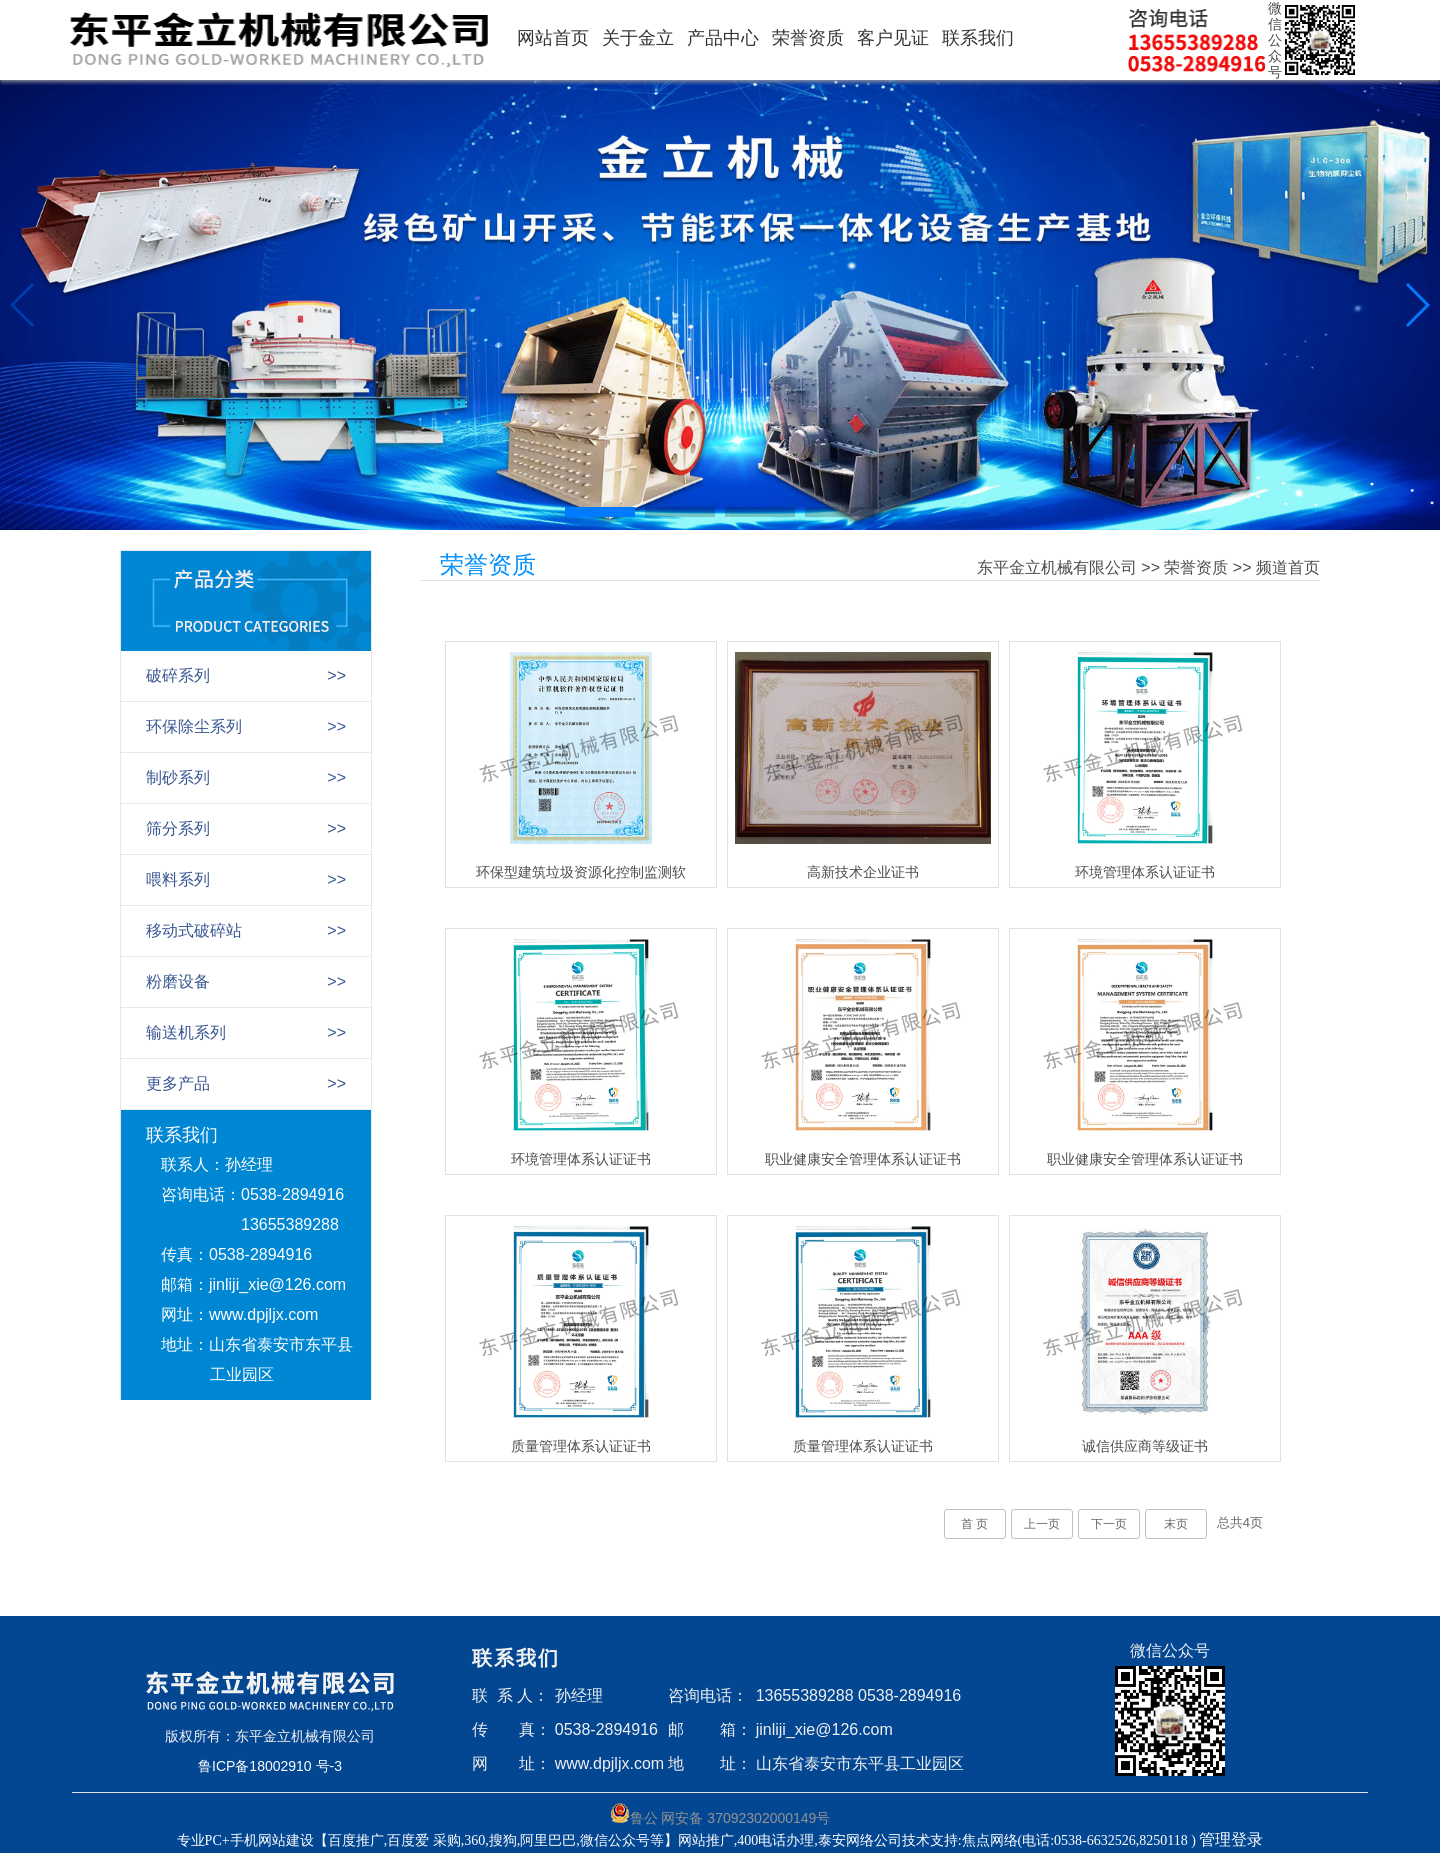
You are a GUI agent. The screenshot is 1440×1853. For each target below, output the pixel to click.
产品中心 (723, 38)
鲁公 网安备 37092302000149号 (720, 1814)
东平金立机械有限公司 (1057, 567)
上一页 (1042, 1524)
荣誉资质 (808, 38)
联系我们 (978, 38)
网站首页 (553, 38)
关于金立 (638, 38)
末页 (1176, 1524)
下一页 (1109, 1524)
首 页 (974, 1524)
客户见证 (893, 38)
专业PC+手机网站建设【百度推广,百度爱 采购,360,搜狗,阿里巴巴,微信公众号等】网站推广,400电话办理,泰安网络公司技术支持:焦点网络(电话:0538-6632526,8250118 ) (688, 1840)
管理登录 (1231, 1839)
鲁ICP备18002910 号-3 (270, 1766)
